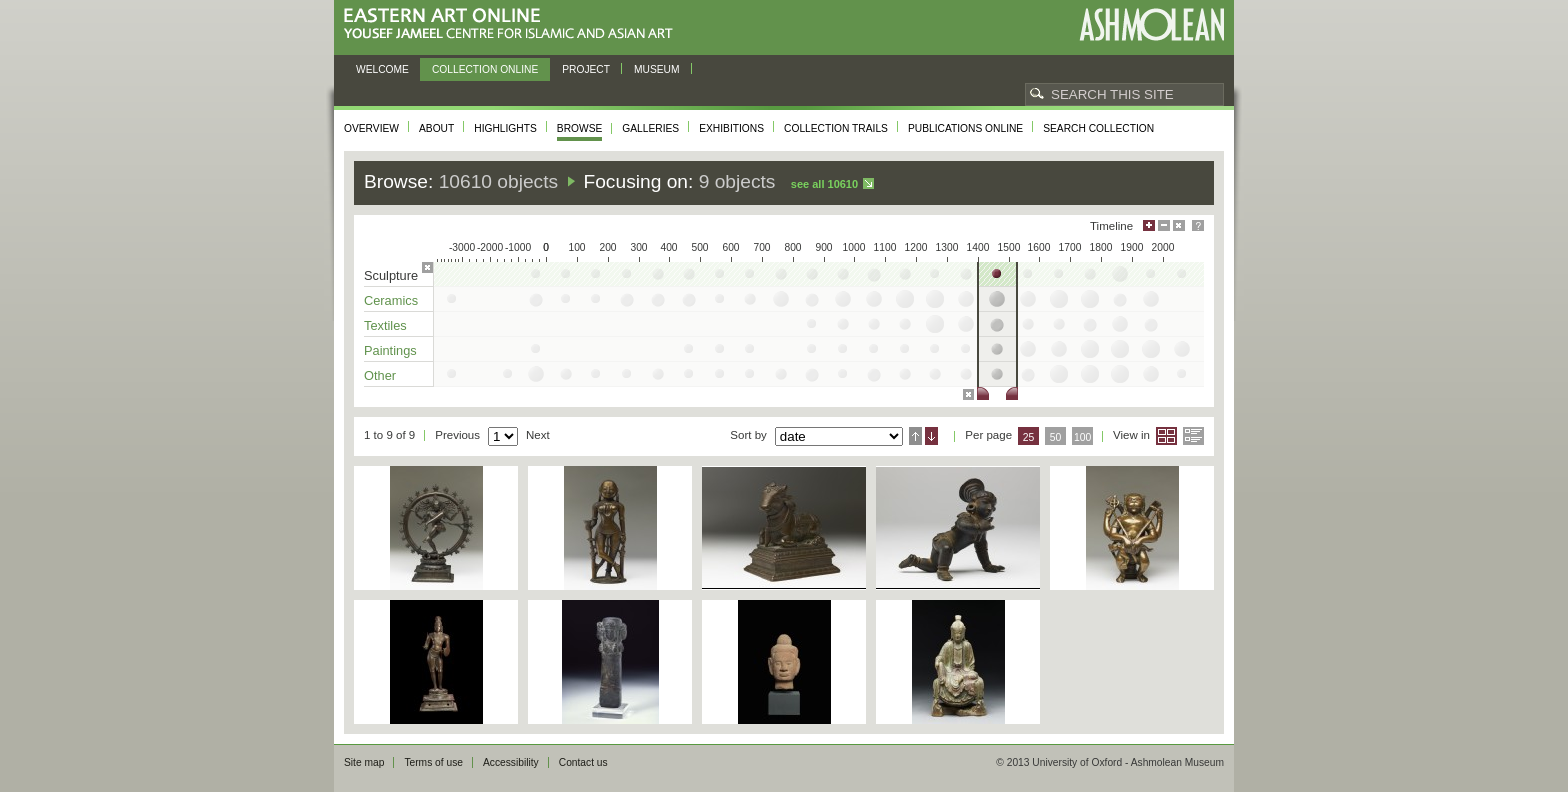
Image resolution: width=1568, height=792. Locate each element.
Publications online (965, 128)
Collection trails (836, 128)
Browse (580, 128)
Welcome (382, 69)
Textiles (385, 325)
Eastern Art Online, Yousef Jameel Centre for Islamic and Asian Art (513, 24)
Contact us (583, 762)
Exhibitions (731, 128)
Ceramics (391, 300)
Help (1198, 225)
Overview (371, 128)
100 (1082, 437)
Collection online (485, 69)
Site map (364, 762)
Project (586, 69)
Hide (1179, 225)
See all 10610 (824, 184)
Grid (1166, 436)
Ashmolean (1151, 24)
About (436, 128)
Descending (931, 436)
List (1193, 436)
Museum (657, 69)
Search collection (1098, 128)
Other (380, 375)
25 (1029, 437)
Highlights (505, 128)
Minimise (1164, 225)
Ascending (915, 436)
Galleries (650, 128)
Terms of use (433, 762)
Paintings (390, 350)
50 (1056, 437)
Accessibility (511, 762)
